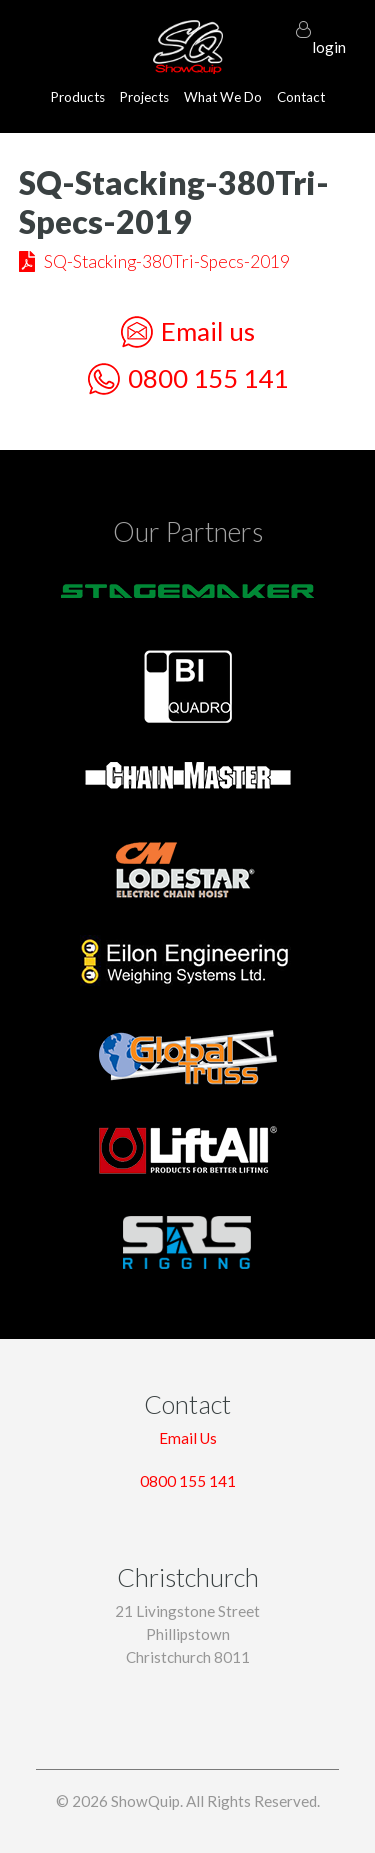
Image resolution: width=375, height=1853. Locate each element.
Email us (188, 332)
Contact (301, 97)
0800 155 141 (188, 379)
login (329, 38)
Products (78, 97)
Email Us (188, 1438)
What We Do (223, 97)
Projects (144, 97)
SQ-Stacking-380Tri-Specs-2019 (167, 261)
